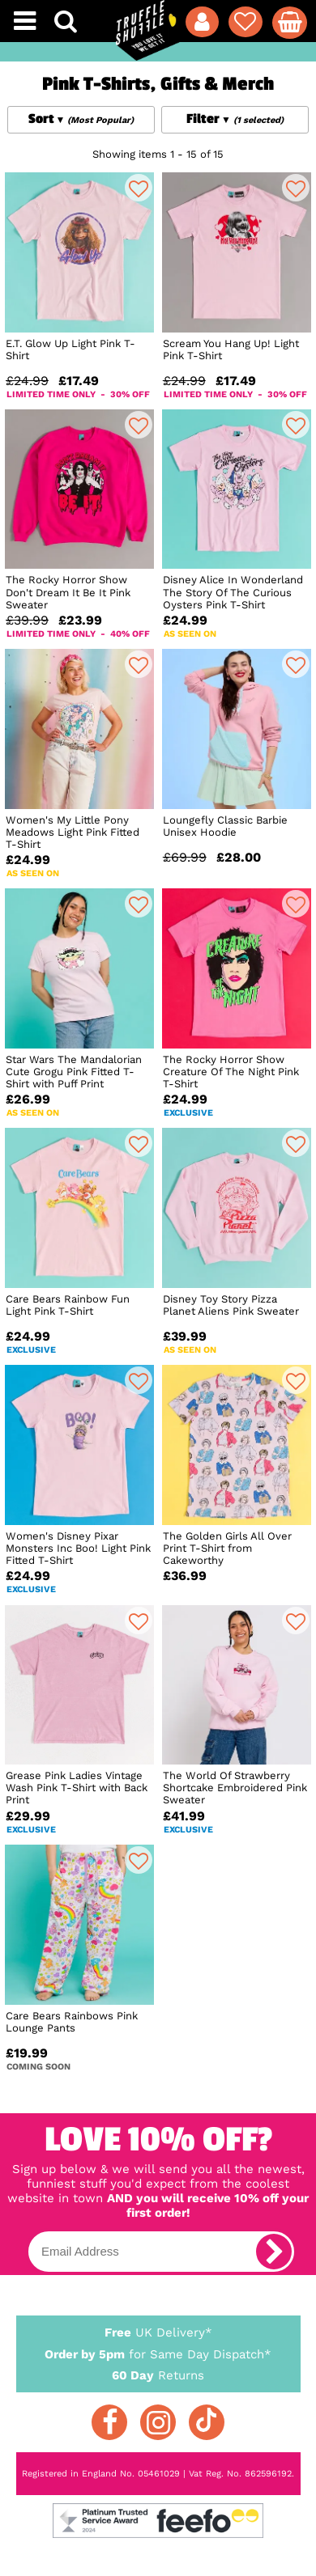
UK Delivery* (158, 2332)
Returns (158, 2374)
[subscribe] (274, 2251)
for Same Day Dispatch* (158, 2351)
